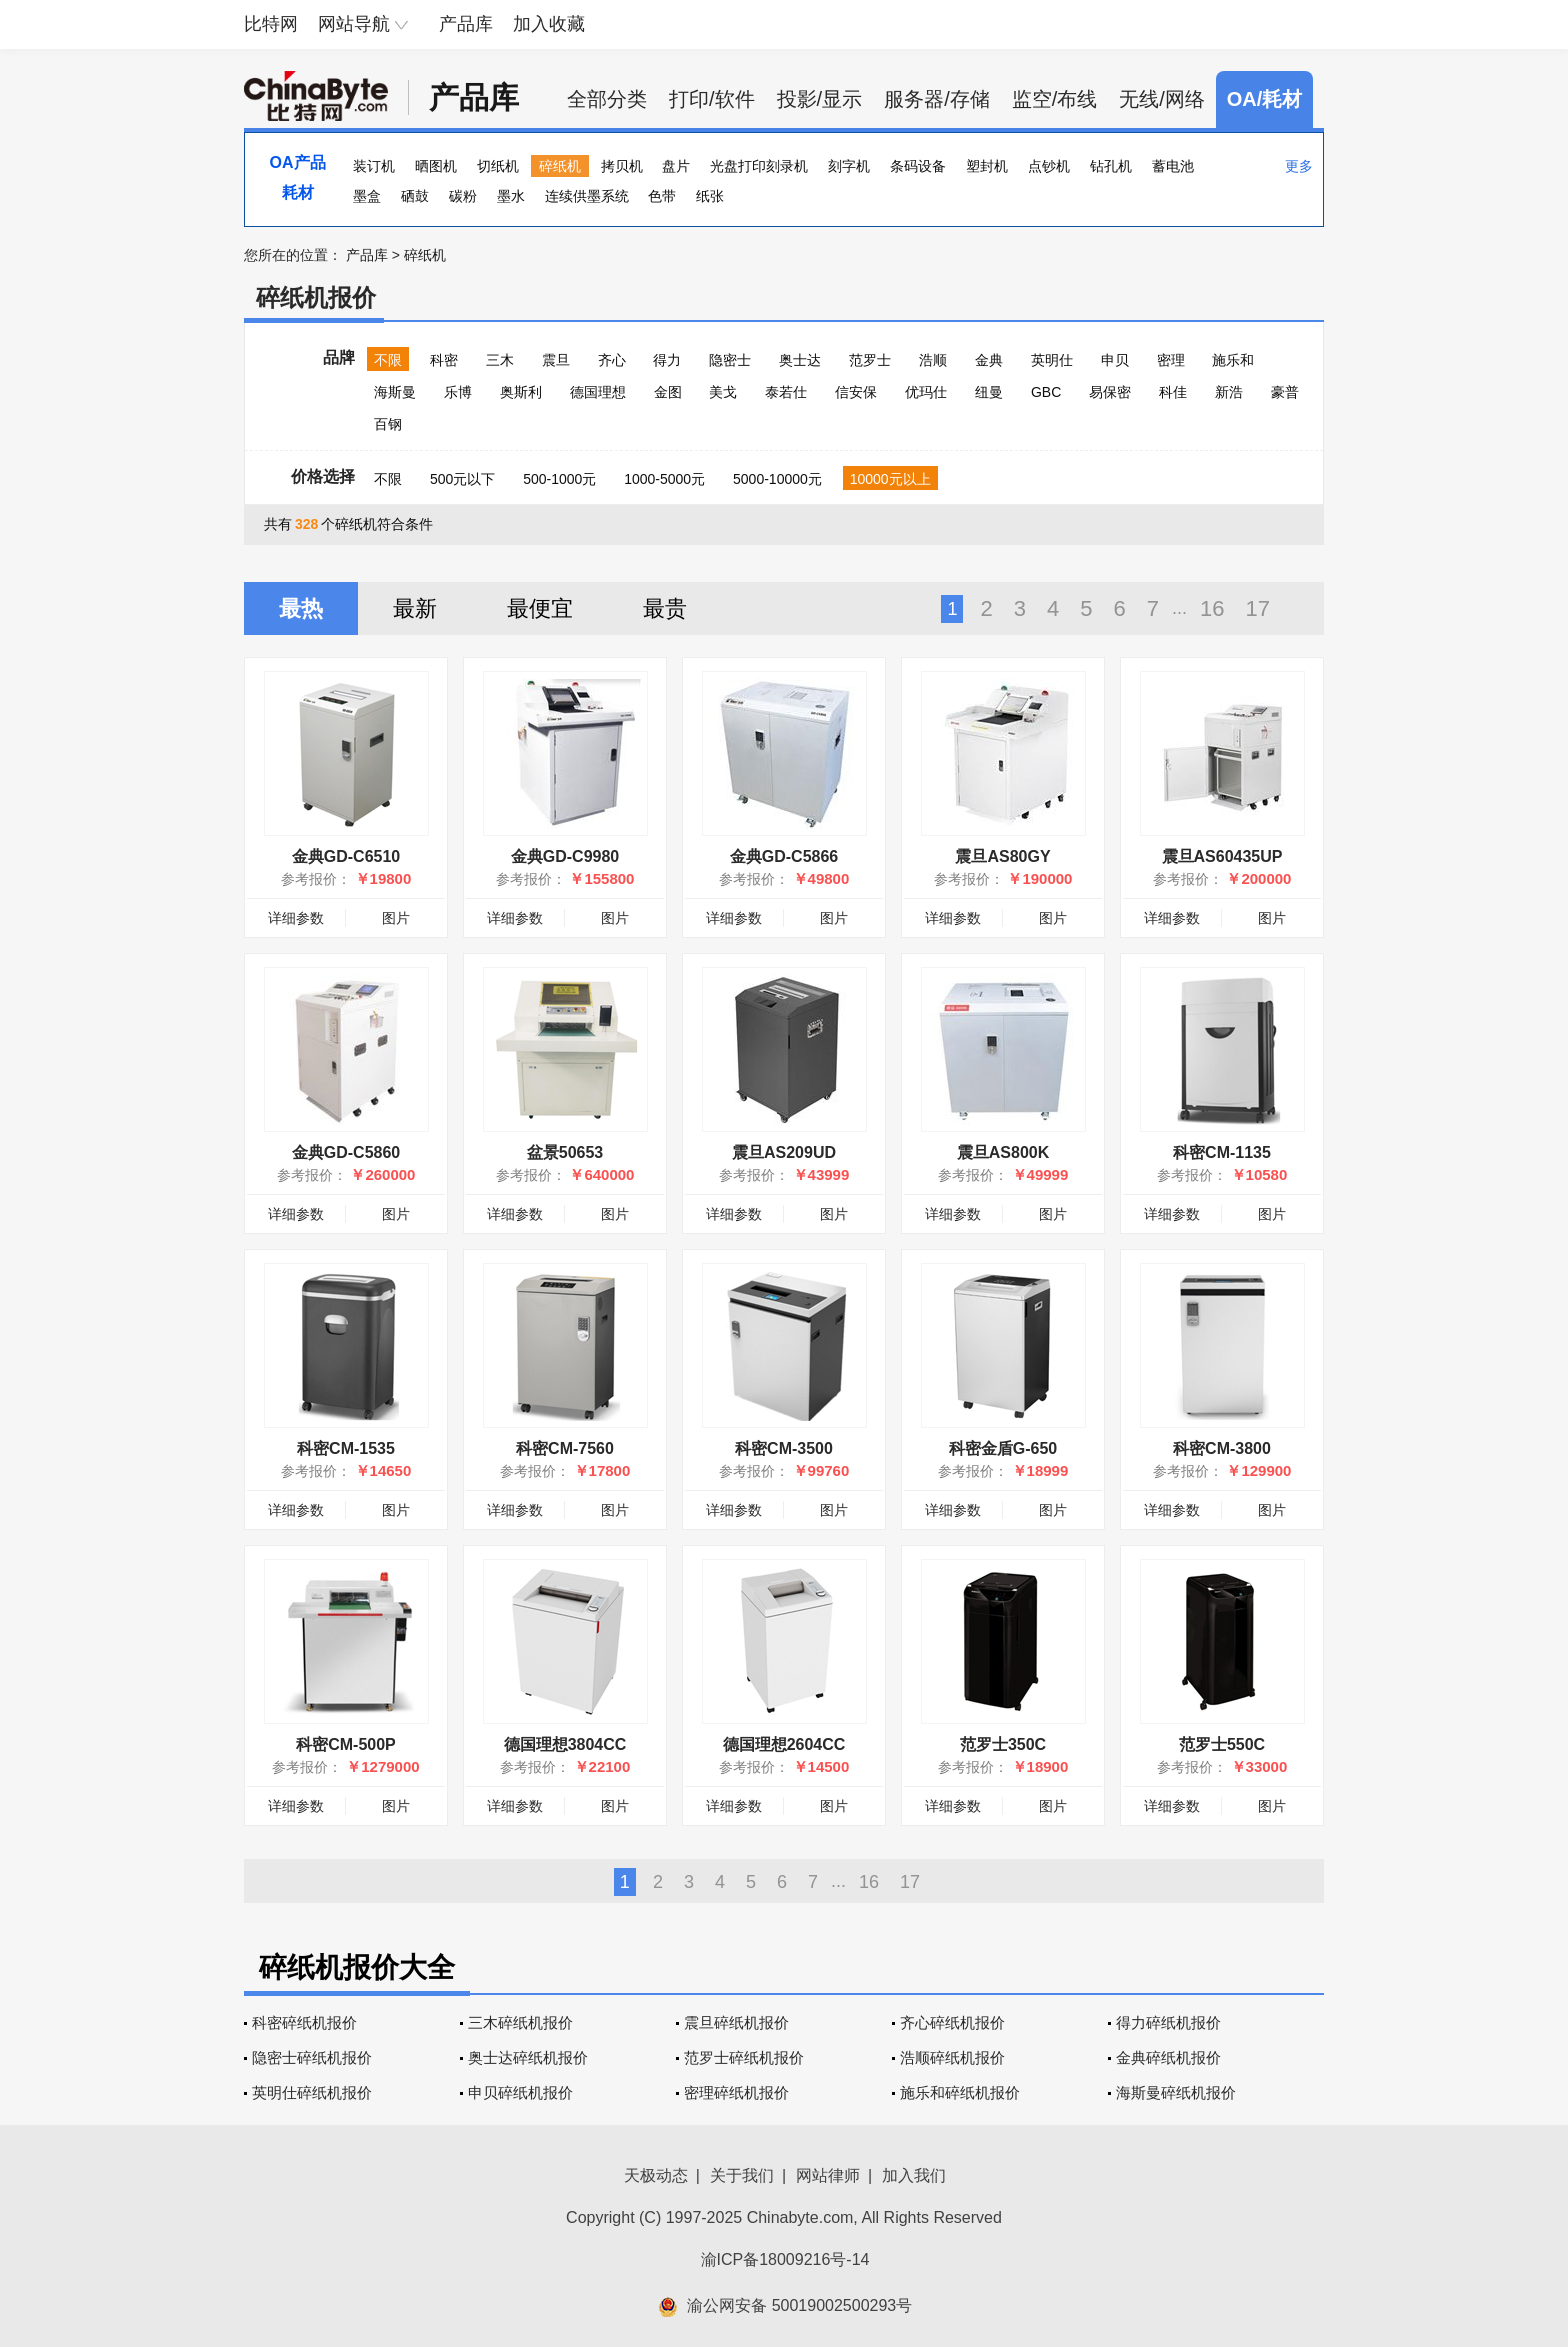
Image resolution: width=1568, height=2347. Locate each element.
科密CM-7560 (565, 1448)
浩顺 (933, 360)
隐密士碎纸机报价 (312, 2057)
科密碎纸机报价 (304, 2022)
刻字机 (849, 166)
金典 (989, 360)
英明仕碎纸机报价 (312, 2092)
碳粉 (463, 196)
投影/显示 (820, 99)
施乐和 (1233, 360)
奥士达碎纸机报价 (528, 2057)
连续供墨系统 (587, 196)
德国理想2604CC (784, 1744)
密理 (1171, 360)
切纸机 (498, 166)
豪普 (1285, 392)
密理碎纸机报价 (736, 2092)
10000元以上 (890, 479)
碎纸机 (560, 166)
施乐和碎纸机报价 (960, 2092)
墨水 (511, 196)
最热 (301, 608)
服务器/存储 (937, 99)
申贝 (1115, 360)
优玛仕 (926, 392)
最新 (415, 608)
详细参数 (296, 918)
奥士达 (800, 360)
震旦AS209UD (784, 1152)
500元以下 (462, 479)
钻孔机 (1111, 166)
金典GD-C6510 (346, 856)
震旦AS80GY (1002, 856)
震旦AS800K (1003, 1152)
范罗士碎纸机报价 (744, 2057)
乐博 (458, 392)
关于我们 (742, 2175)
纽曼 (989, 392)
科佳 (1173, 392)
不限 (388, 360)
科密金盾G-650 (1003, 1448)
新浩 (1229, 392)
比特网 (271, 24)
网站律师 (828, 2175)
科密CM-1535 (346, 1448)
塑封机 (987, 166)
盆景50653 (565, 1152)
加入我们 (914, 2175)
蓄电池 (1173, 166)
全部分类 (607, 99)
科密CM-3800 (1222, 1448)
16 (1212, 608)
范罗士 (870, 360)
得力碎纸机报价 (1168, 2022)
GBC (1046, 392)
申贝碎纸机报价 (520, 2092)
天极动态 (656, 2175)
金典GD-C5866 (784, 856)
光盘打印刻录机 (759, 166)
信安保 (856, 392)
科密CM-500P (346, 1744)
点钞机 (1049, 166)
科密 (444, 360)
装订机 (374, 166)
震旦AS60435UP (1222, 856)
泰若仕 (786, 392)
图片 (396, 918)
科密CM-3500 (784, 1448)
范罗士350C (1003, 1744)
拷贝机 (622, 166)
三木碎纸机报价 (520, 2022)
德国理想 (598, 392)
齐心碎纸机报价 (952, 2022)
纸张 (710, 196)
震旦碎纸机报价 (736, 2022)
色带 (662, 196)
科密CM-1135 (1222, 1152)
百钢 (388, 424)
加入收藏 (549, 24)
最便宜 (540, 608)
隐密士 (730, 360)
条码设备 (918, 166)
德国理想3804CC (565, 1744)
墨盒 (367, 196)
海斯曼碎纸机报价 (1176, 2092)
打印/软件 (712, 99)
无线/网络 (1162, 99)
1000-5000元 (664, 479)
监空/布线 (1055, 99)
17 (1258, 608)
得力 (667, 360)
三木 (500, 360)
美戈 (723, 392)
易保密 (1110, 392)
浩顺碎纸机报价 (952, 2057)
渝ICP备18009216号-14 (785, 2259)
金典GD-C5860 (346, 1152)
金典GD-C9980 (565, 856)
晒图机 (436, 166)
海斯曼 (395, 392)
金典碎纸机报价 (1168, 2057)
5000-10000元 (777, 479)
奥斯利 (521, 392)
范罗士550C (1222, 1744)
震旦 (556, 360)
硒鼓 (415, 196)
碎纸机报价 (316, 297)
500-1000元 (559, 479)
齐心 (612, 360)
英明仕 (1052, 360)
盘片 (676, 166)
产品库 (466, 24)
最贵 (665, 608)
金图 (668, 392)
